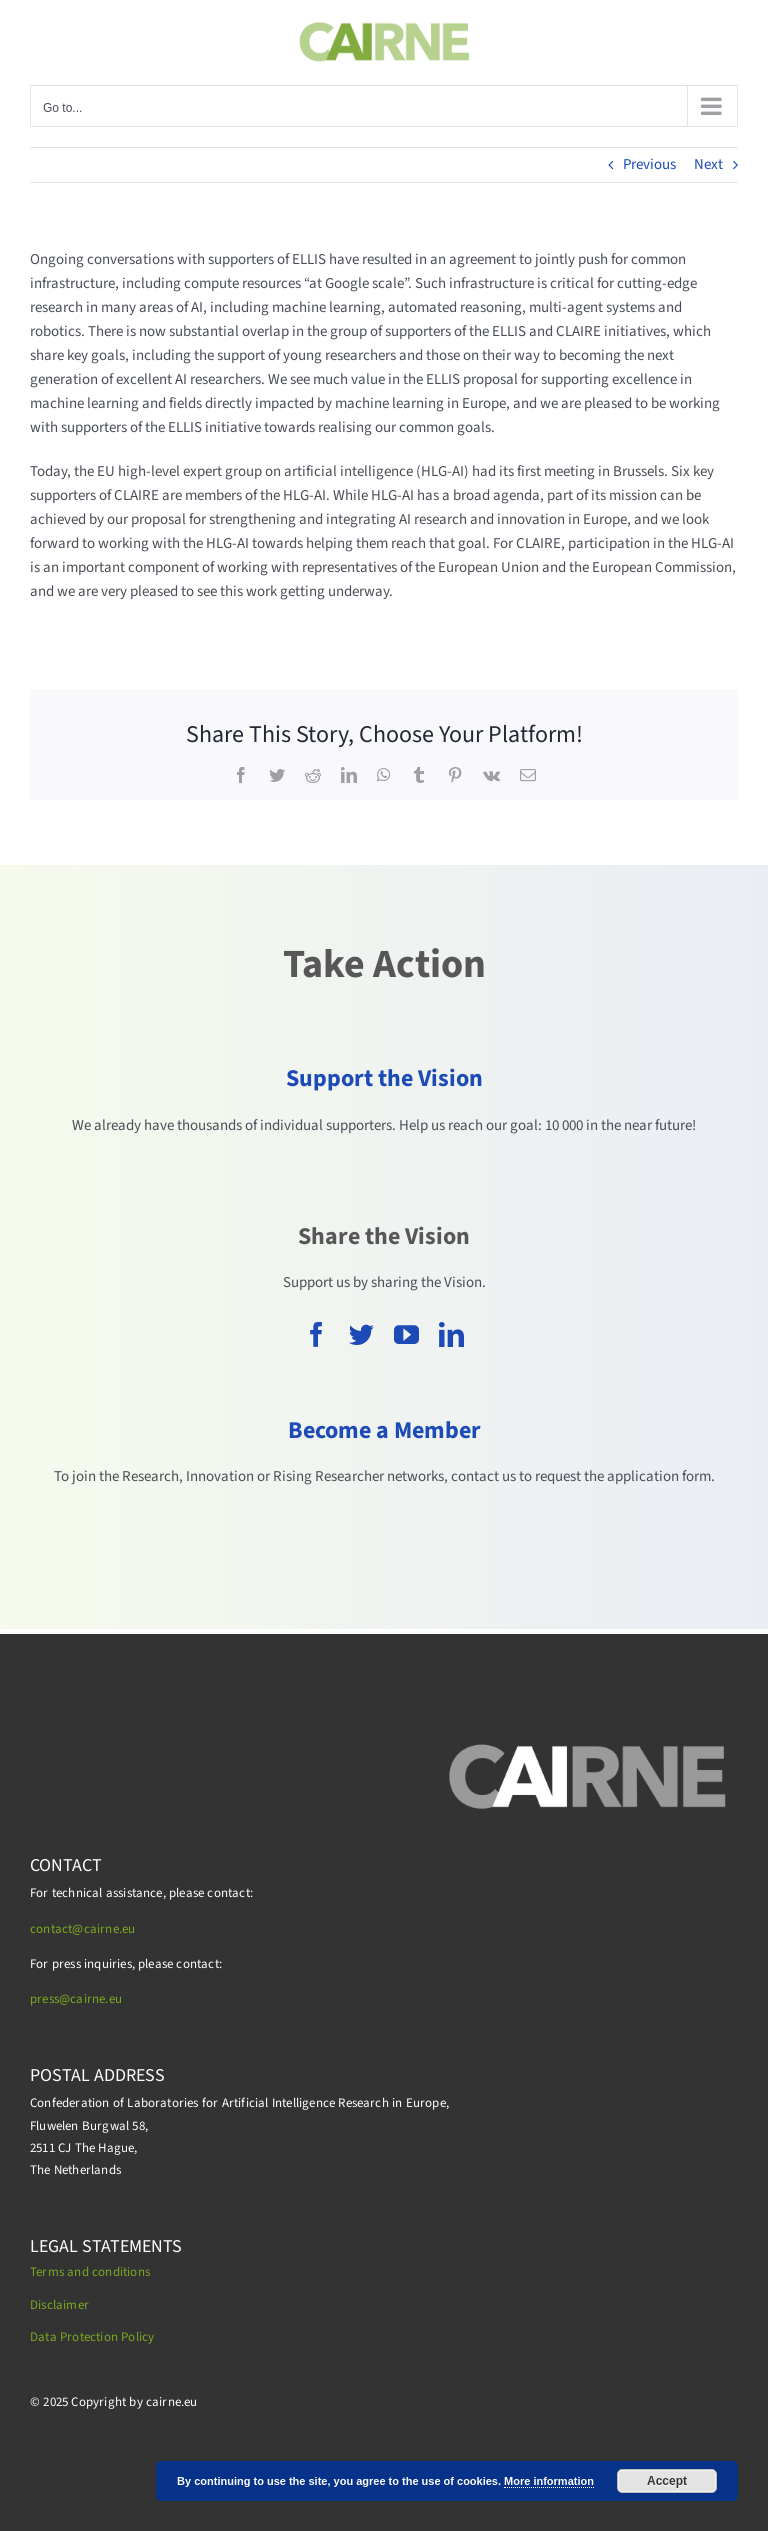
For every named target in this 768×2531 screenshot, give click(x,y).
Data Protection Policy (92, 2337)
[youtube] (406, 1334)
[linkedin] (451, 1334)
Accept (667, 2481)
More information (549, 2481)
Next (708, 164)
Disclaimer (59, 2305)
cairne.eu (96, 1999)
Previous (649, 164)
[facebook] (316, 1334)
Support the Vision (384, 1078)
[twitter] (361, 1334)
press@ (50, 1999)
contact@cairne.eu (82, 1929)
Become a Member (384, 1430)
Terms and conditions (90, 2272)
